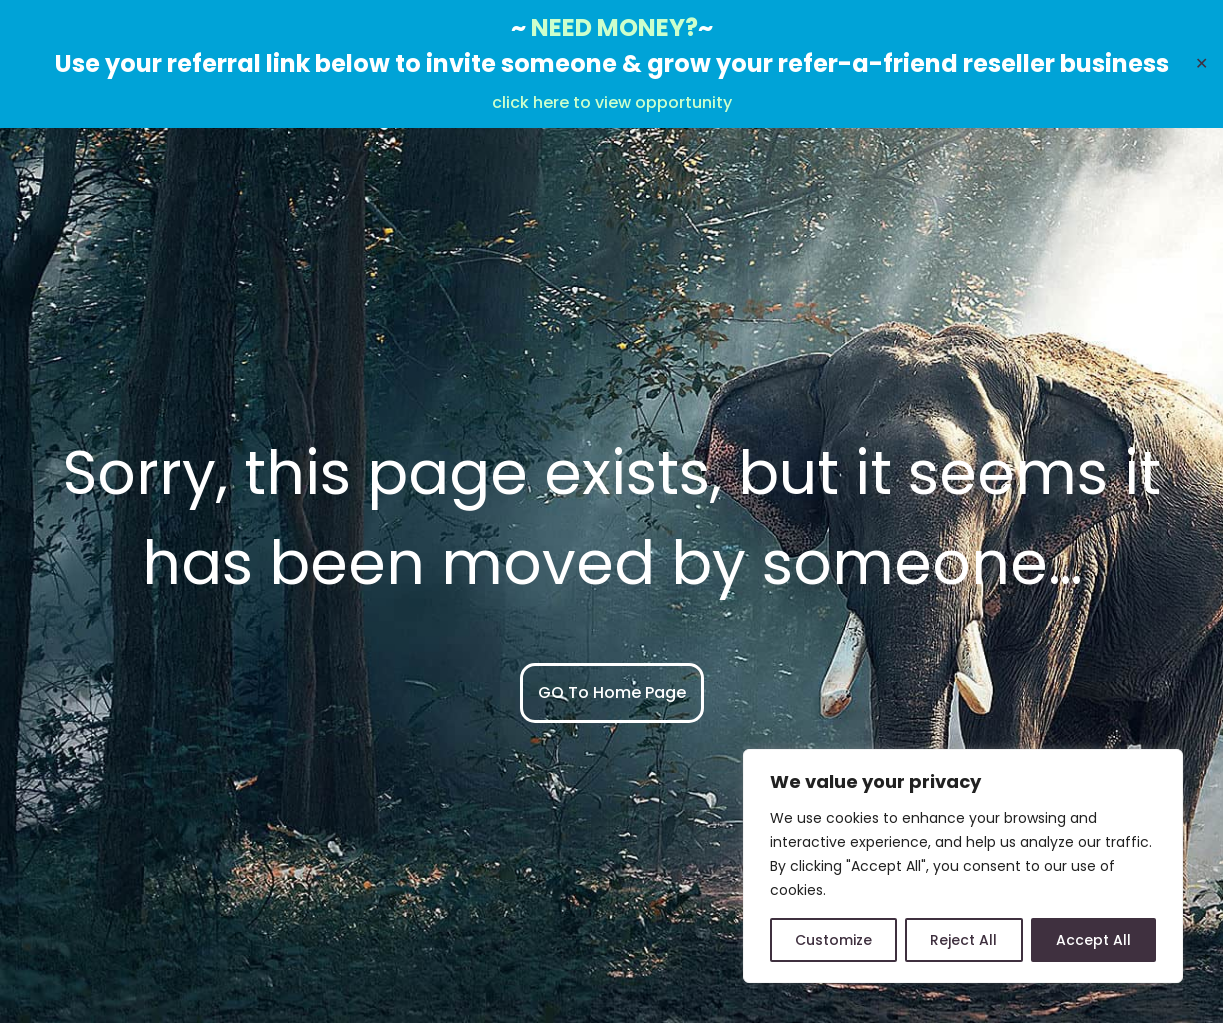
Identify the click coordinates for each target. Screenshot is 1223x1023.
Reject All (963, 940)
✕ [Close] (1201, 63)
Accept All (1093, 940)
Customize (833, 940)
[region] (963, 866)
